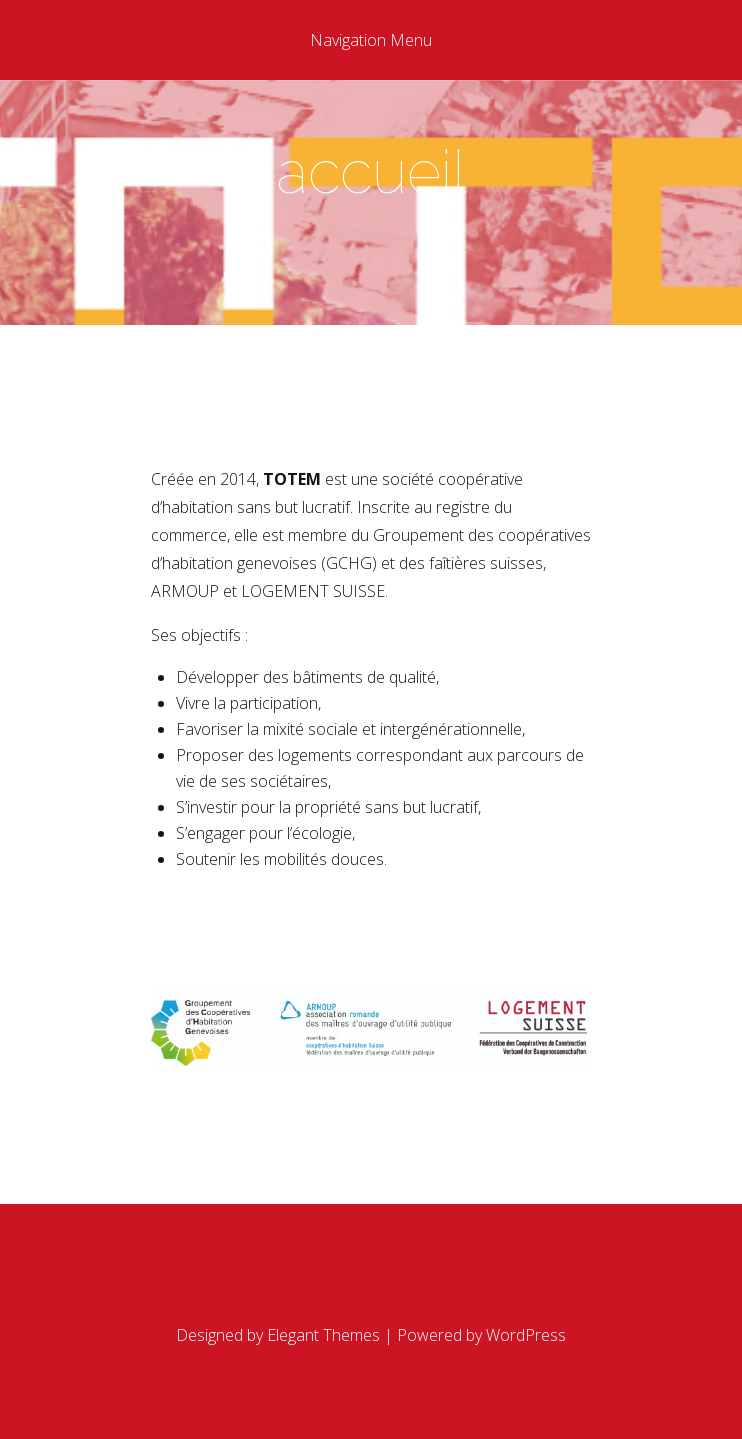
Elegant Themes (323, 1335)
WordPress (526, 1335)
